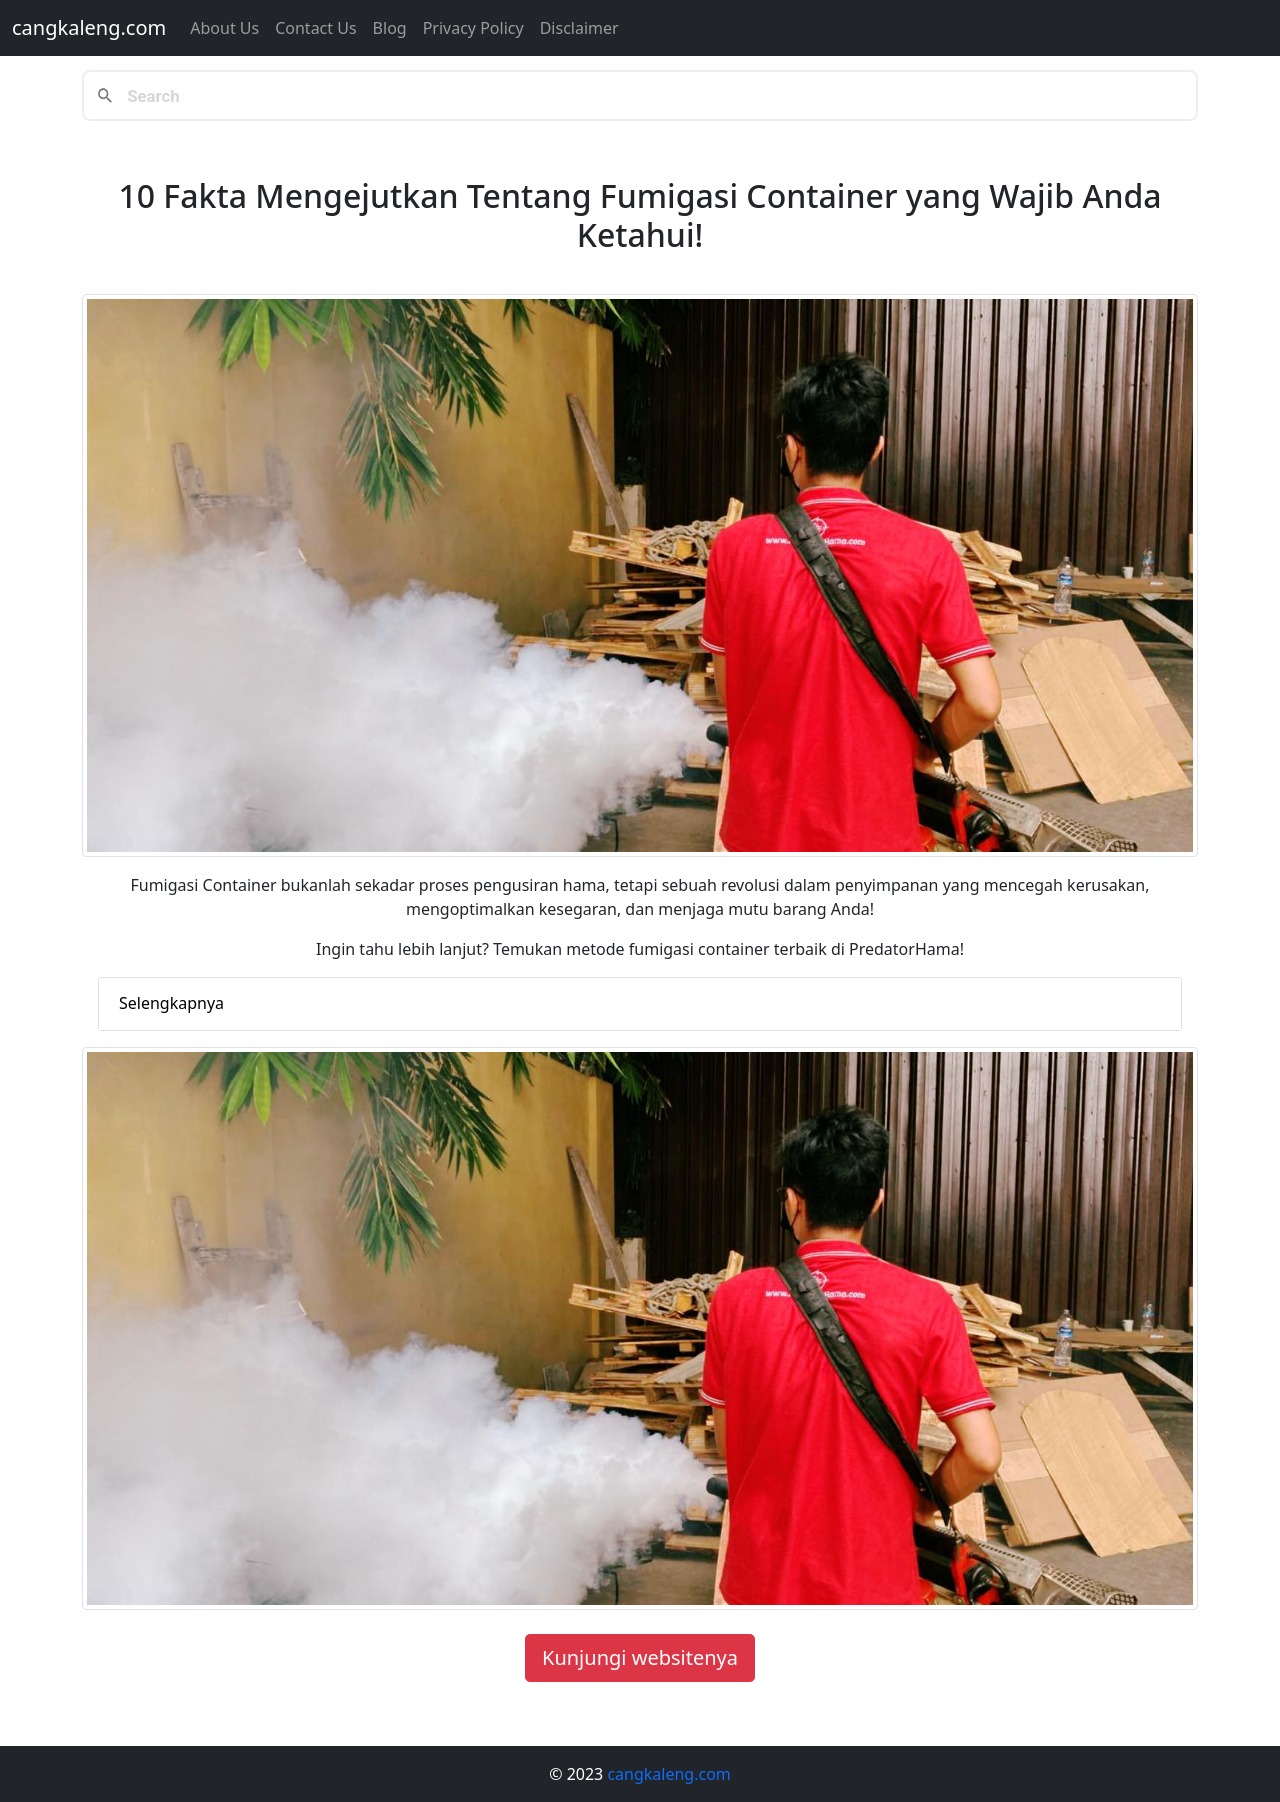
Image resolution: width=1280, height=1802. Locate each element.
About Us (224, 28)
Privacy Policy (473, 28)
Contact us (315, 28)
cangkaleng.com (89, 27)
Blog (390, 28)
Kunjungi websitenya (640, 1657)
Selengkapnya (171, 1003)
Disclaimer (579, 28)
